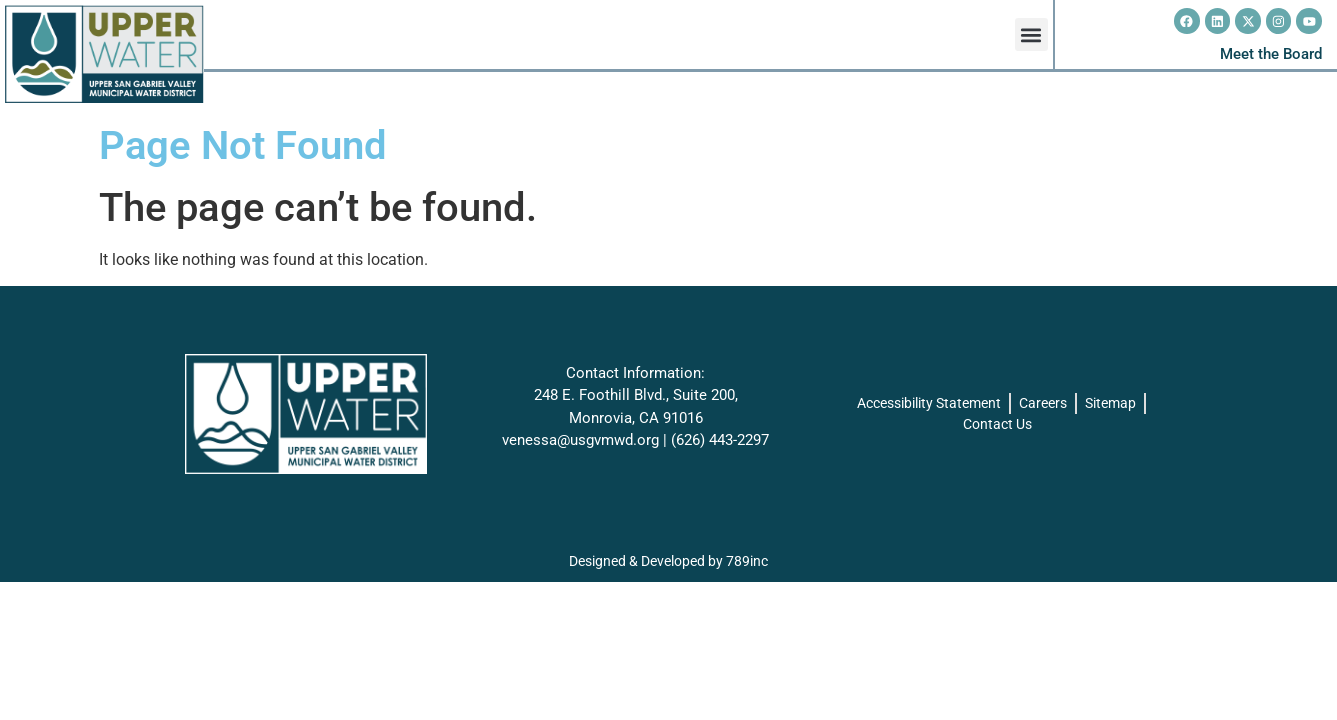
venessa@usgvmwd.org (580, 440)
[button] (1031, 34)
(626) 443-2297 (720, 440)
